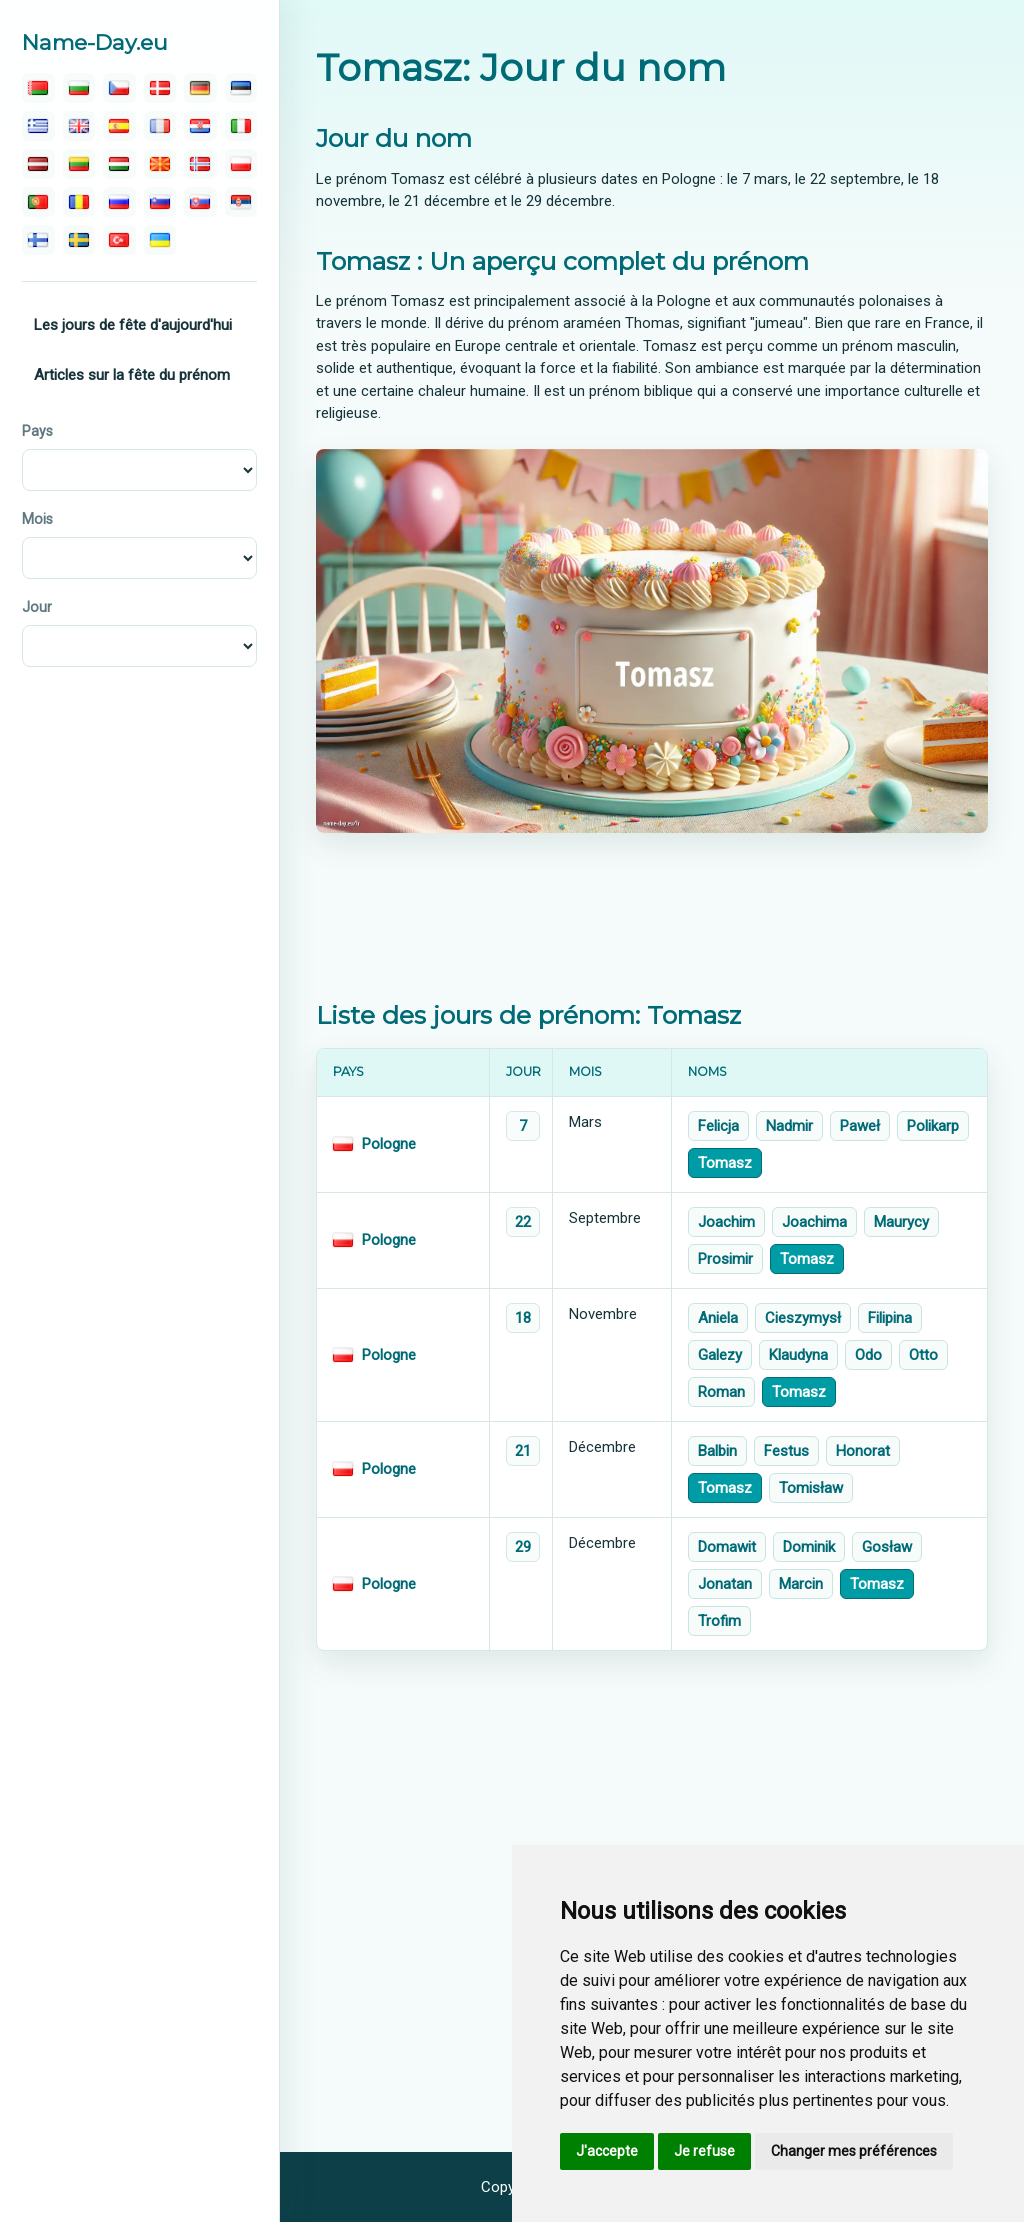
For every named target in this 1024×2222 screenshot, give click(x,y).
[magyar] (119, 164)
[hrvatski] (200, 126)
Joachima (814, 1222)
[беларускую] (38, 88)
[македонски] (160, 164)
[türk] (119, 240)
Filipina (890, 1318)
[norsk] (200, 164)
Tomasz (725, 1163)
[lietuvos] (79, 164)
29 (523, 1547)
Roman (721, 1392)
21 (523, 1451)
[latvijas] (38, 164)
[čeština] (119, 88)
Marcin (801, 1584)
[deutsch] (200, 88)
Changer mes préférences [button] (854, 2151)
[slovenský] (200, 202)
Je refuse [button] (704, 2151)
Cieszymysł (803, 1318)
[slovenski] (160, 202)
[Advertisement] (652, 917)
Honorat (863, 1451)
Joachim (726, 1222)
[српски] (241, 202)
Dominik (809, 1547)
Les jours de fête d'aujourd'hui (133, 325)
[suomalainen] (38, 240)
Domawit (727, 1547)
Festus (786, 1451)
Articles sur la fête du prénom (132, 375)
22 (523, 1222)
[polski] (241, 164)
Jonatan (725, 1584)
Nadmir (789, 1126)
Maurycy (901, 1222)
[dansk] (160, 88)
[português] (38, 202)
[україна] (160, 240)
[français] (160, 126)
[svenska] (79, 240)
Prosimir (725, 1259)
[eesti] (241, 88)
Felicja (718, 1126)
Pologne (389, 1144)
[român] (79, 202)
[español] (119, 126)
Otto (923, 1355)
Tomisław (811, 1488)
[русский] (119, 202)
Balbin (717, 1451)
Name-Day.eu (95, 42)
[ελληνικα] (38, 126)
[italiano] (241, 126)
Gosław (887, 1547)
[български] (79, 88)
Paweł (860, 1126)
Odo (868, 1355)
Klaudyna (798, 1355)
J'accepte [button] (607, 2151)
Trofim (719, 1621)
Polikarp (933, 1126)
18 (523, 1318)
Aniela (718, 1318)
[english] (79, 126)
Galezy (720, 1355)
